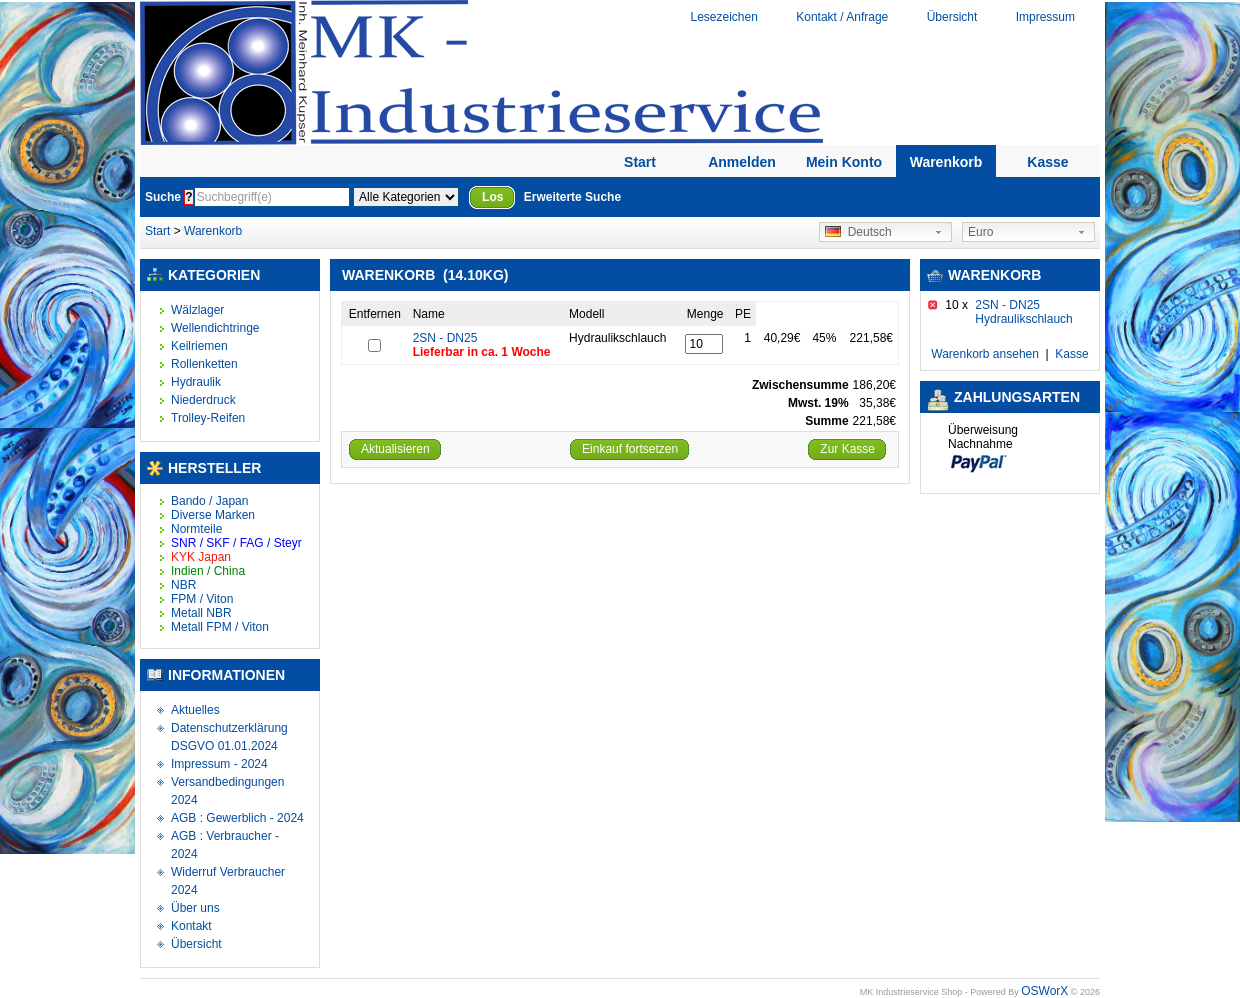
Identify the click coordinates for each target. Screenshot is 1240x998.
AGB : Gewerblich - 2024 (237, 818)
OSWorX (1044, 991)
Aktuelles (195, 710)
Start (640, 162)
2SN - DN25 (445, 338)
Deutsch (858, 232)
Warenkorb (946, 162)
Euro (980, 232)
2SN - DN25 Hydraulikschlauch (1023, 312)
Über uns (195, 908)
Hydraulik (196, 382)
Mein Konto (844, 162)
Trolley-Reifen (208, 418)
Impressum (1045, 17)
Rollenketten (204, 364)
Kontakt (191, 926)
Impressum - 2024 (219, 764)
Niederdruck (203, 400)
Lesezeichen (723, 17)
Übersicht (952, 17)
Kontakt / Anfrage (842, 17)
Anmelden (742, 162)
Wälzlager (197, 310)
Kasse (1047, 162)
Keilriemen (199, 346)
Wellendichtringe (215, 328)
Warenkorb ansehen (985, 354)
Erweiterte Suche (572, 197)
